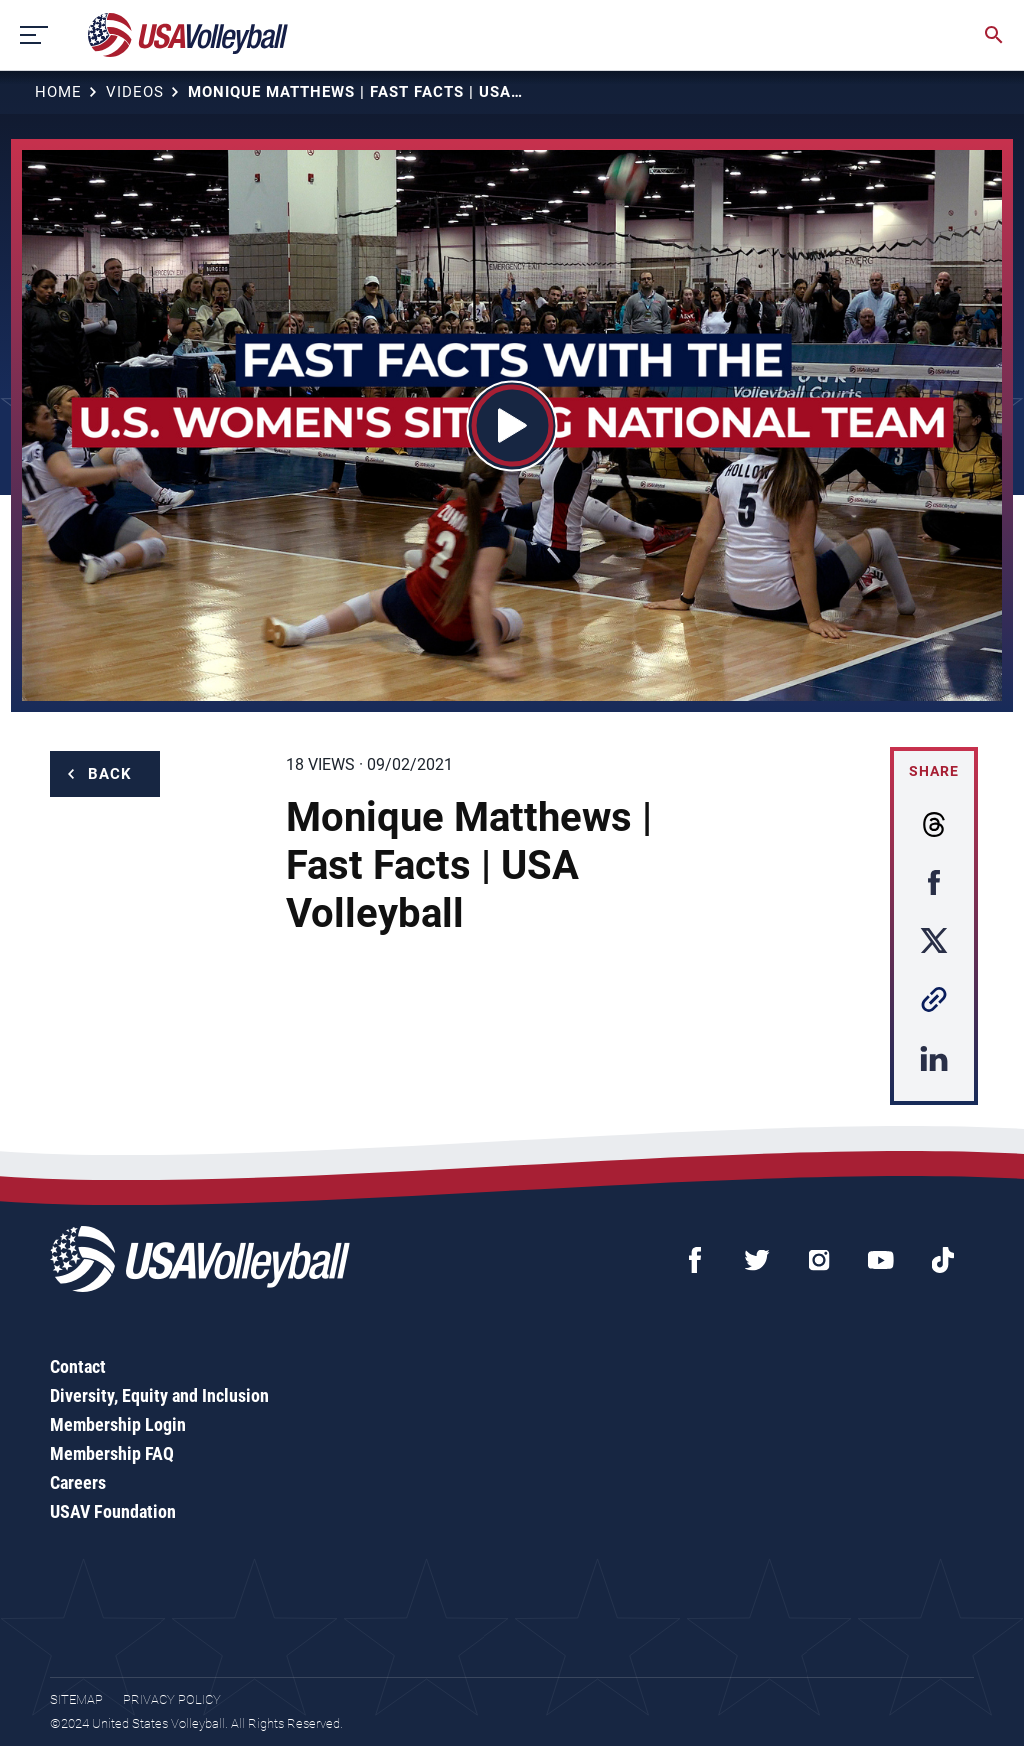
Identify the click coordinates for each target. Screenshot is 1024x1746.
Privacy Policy (172, 1699)
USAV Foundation (113, 1511)
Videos (135, 92)
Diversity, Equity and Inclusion (159, 1395)
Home (58, 92)
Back (110, 774)
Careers (78, 1482)
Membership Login (118, 1424)
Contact (78, 1366)
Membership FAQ (112, 1453)
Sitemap (76, 1699)
